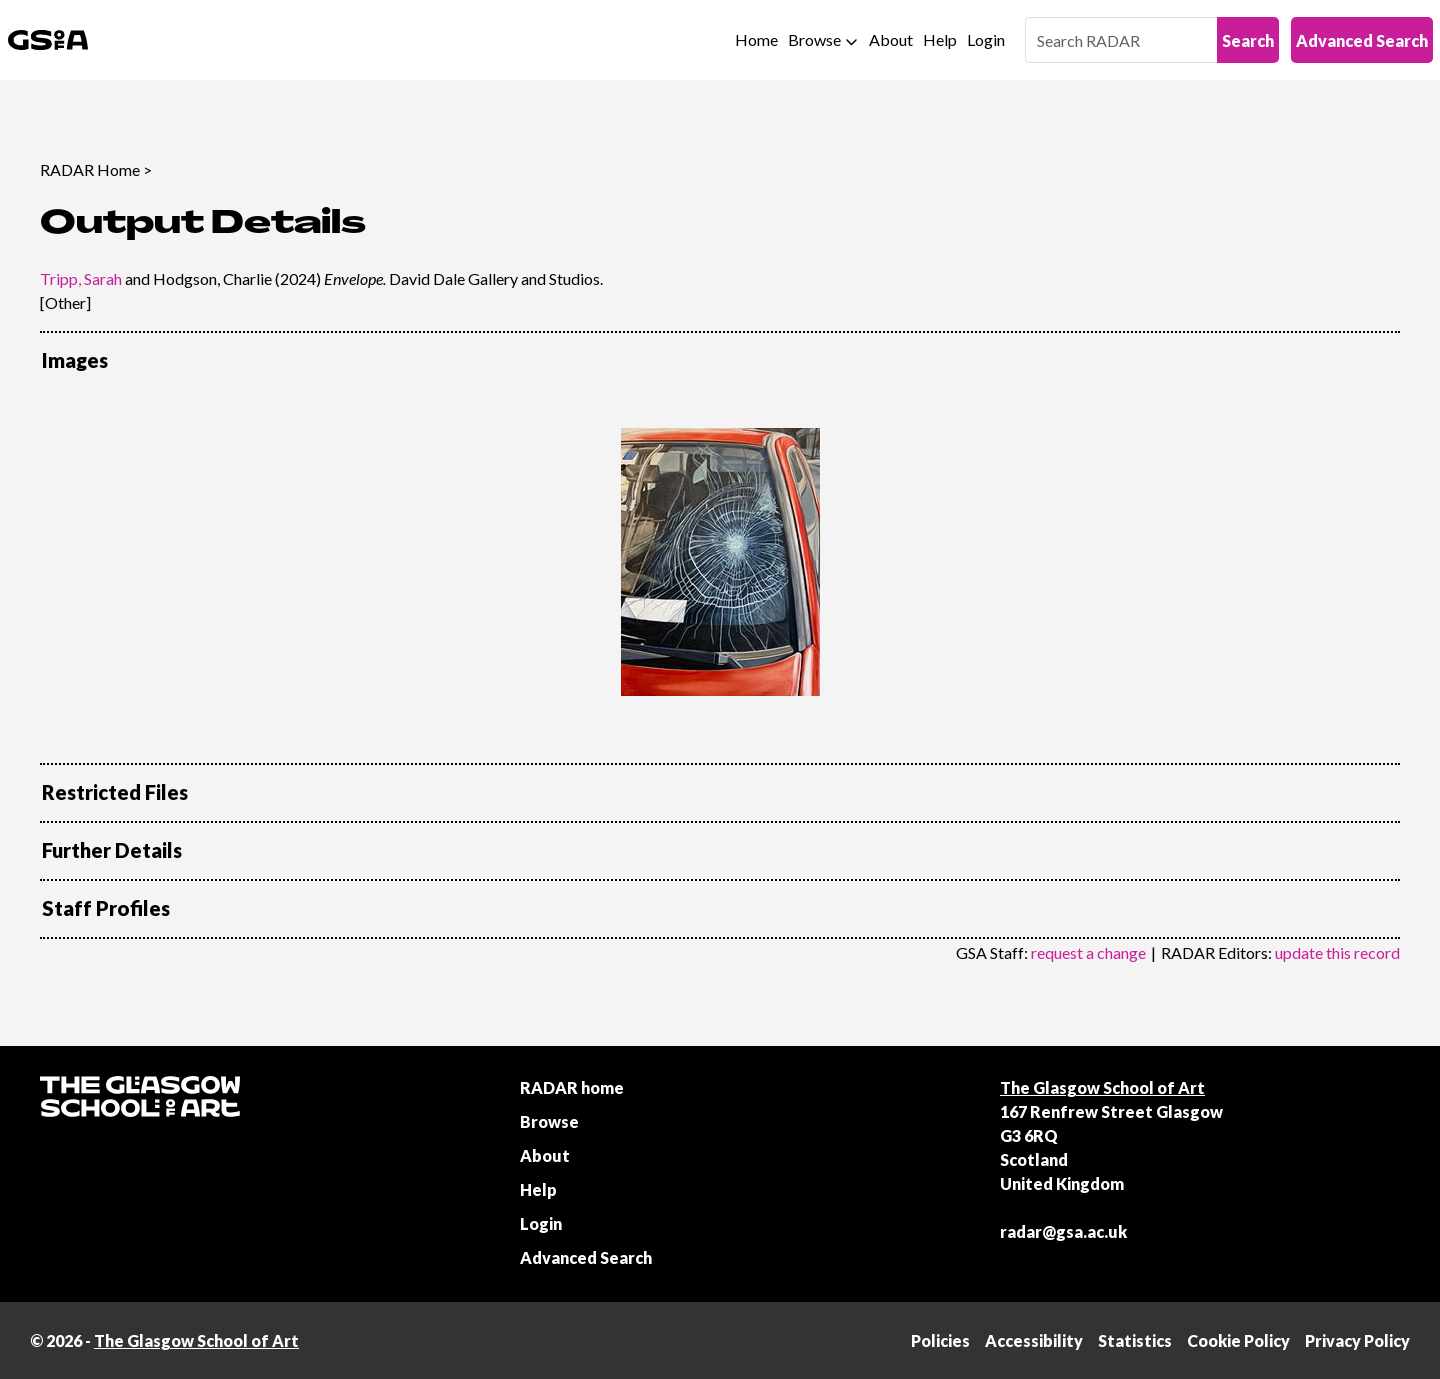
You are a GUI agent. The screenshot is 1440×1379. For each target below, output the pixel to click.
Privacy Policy (1357, 1340)
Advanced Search (1362, 40)
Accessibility (1034, 1340)
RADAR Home (90, 169)
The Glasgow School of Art (1102, 1087)
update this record (1337, 952)
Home (756, 39)
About (891, 39)
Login (986, 39)
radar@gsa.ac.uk (1063, 1231)
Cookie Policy (1238, 1340)
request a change (1088, 952)
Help (940, 39)
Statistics (1135, 1340)
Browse (814, 39)
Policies (940, 1340)
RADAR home (572, 1087)
